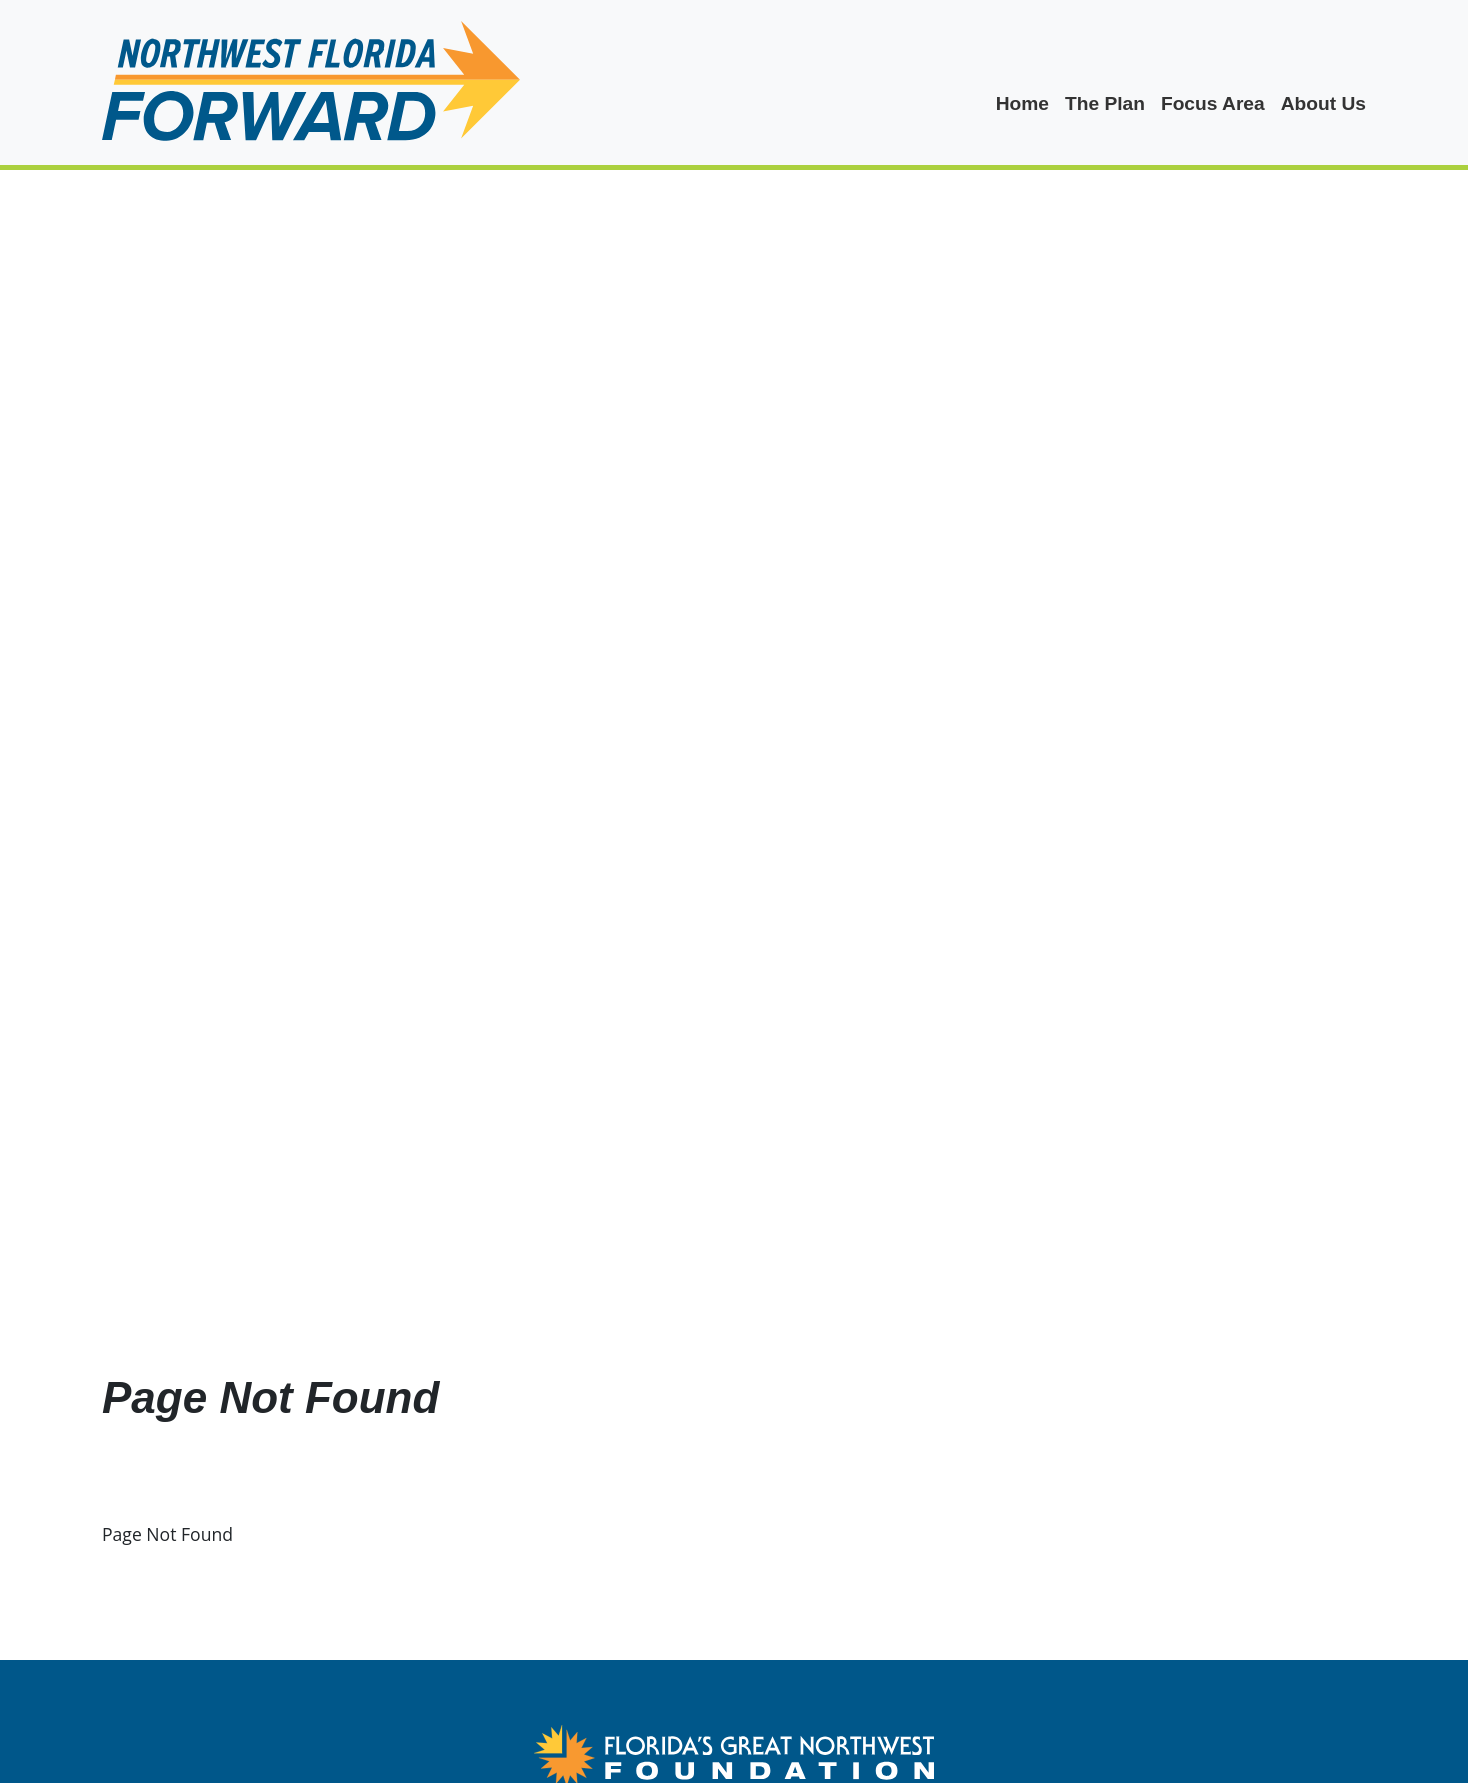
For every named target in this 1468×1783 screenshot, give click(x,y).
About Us (1323, 103)
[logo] (311, 82)
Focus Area (1213, 103)
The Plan (1105, 103)
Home (1022, 103)
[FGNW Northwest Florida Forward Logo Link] (734, 1753)
